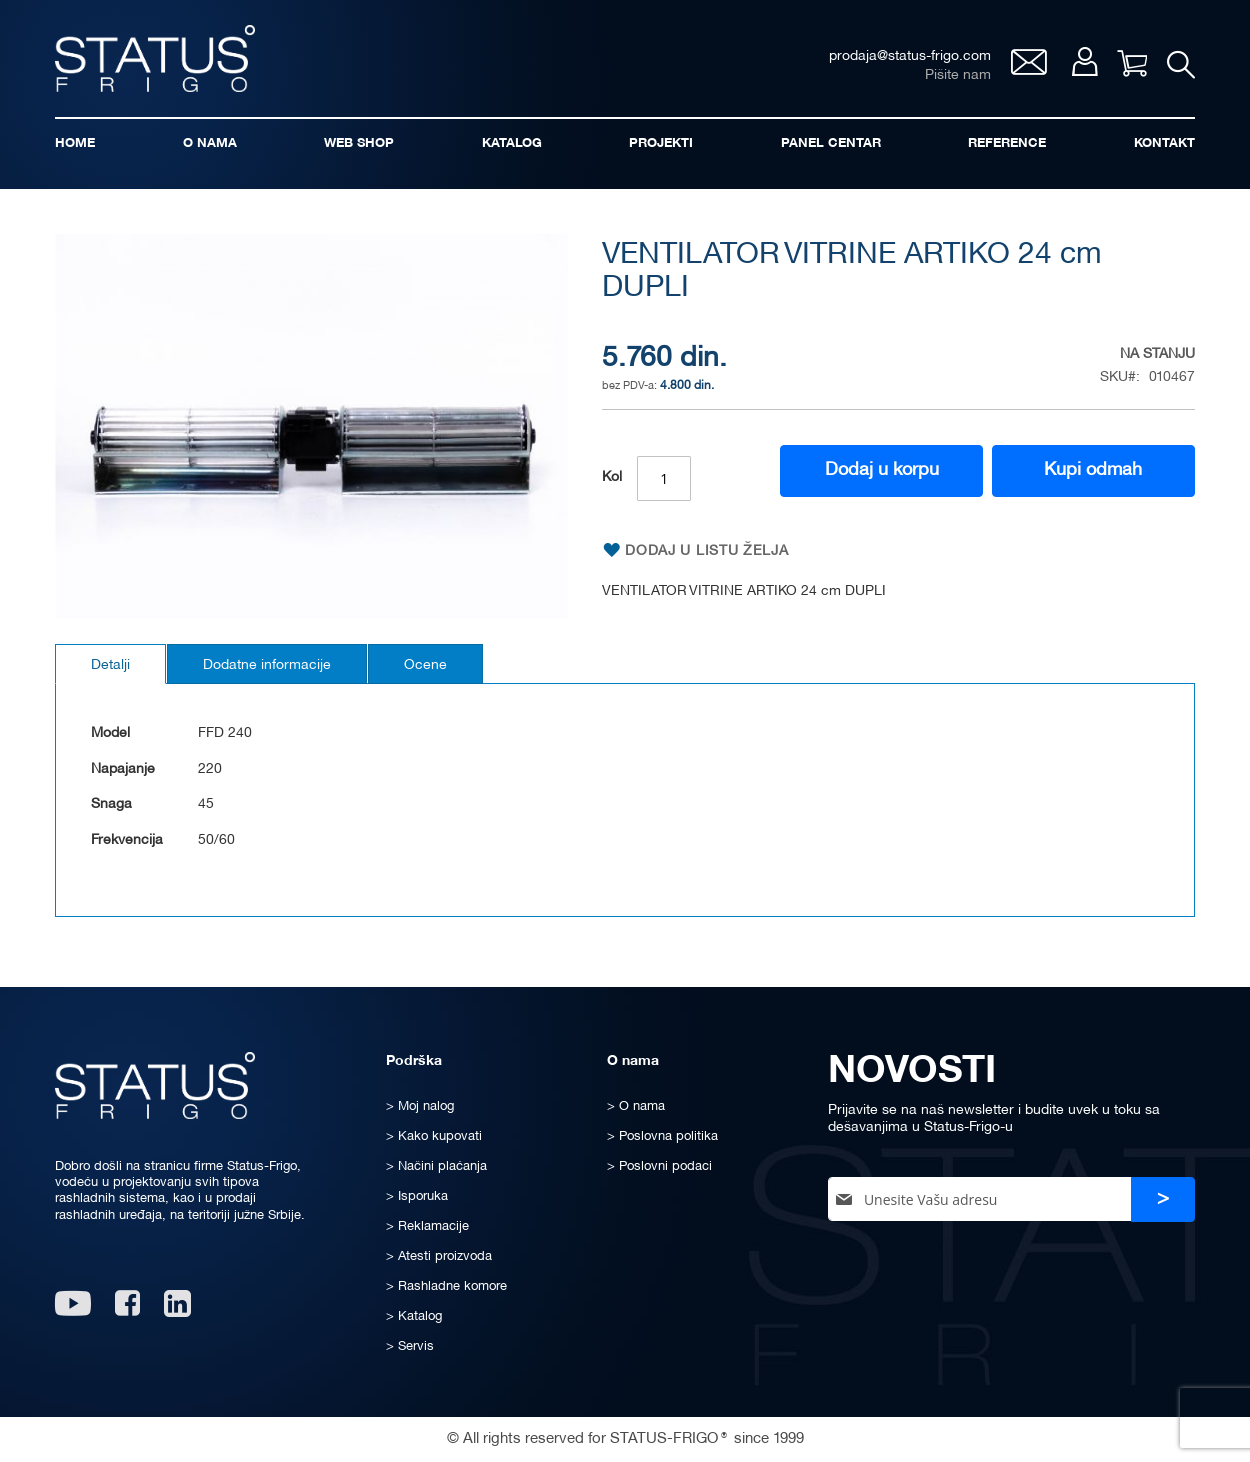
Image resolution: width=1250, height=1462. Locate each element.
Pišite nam (958, 75)
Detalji (110, 665)
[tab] (110, 664)
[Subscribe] (1163, 1199)
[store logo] (155, 58)
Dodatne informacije (267, 665)
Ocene (425, 665)
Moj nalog (1084, 61)
